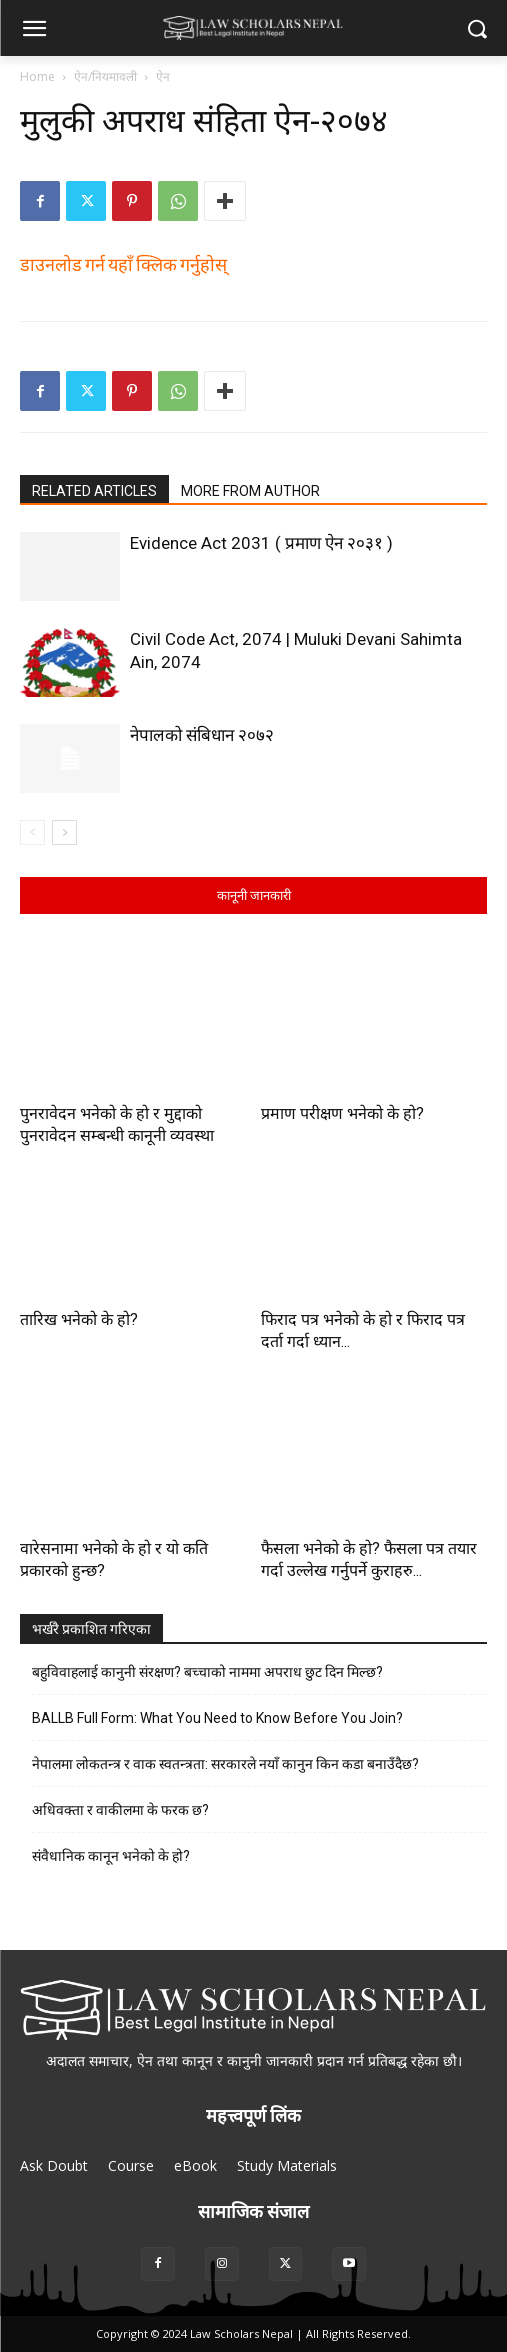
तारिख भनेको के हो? (79, 1319)
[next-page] (64, 832)
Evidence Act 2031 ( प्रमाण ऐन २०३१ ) (261, 543)
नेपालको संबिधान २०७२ (202, 735)
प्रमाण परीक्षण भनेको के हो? (342, 1113)
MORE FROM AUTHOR (250, 491)
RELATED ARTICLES (94, 491)
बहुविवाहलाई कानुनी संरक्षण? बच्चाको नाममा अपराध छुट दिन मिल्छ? (207, 1672)
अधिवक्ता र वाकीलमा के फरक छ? (120, 1810)
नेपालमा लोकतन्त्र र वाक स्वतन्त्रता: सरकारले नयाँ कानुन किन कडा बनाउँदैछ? (225, 1764)
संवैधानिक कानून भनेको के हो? (111, 1856)
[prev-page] (32, 832)
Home (37, 76)
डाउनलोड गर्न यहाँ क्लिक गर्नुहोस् (123, 263)
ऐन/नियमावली (105, 76)
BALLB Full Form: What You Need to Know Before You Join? (217, 1718)
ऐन (163, 76)
